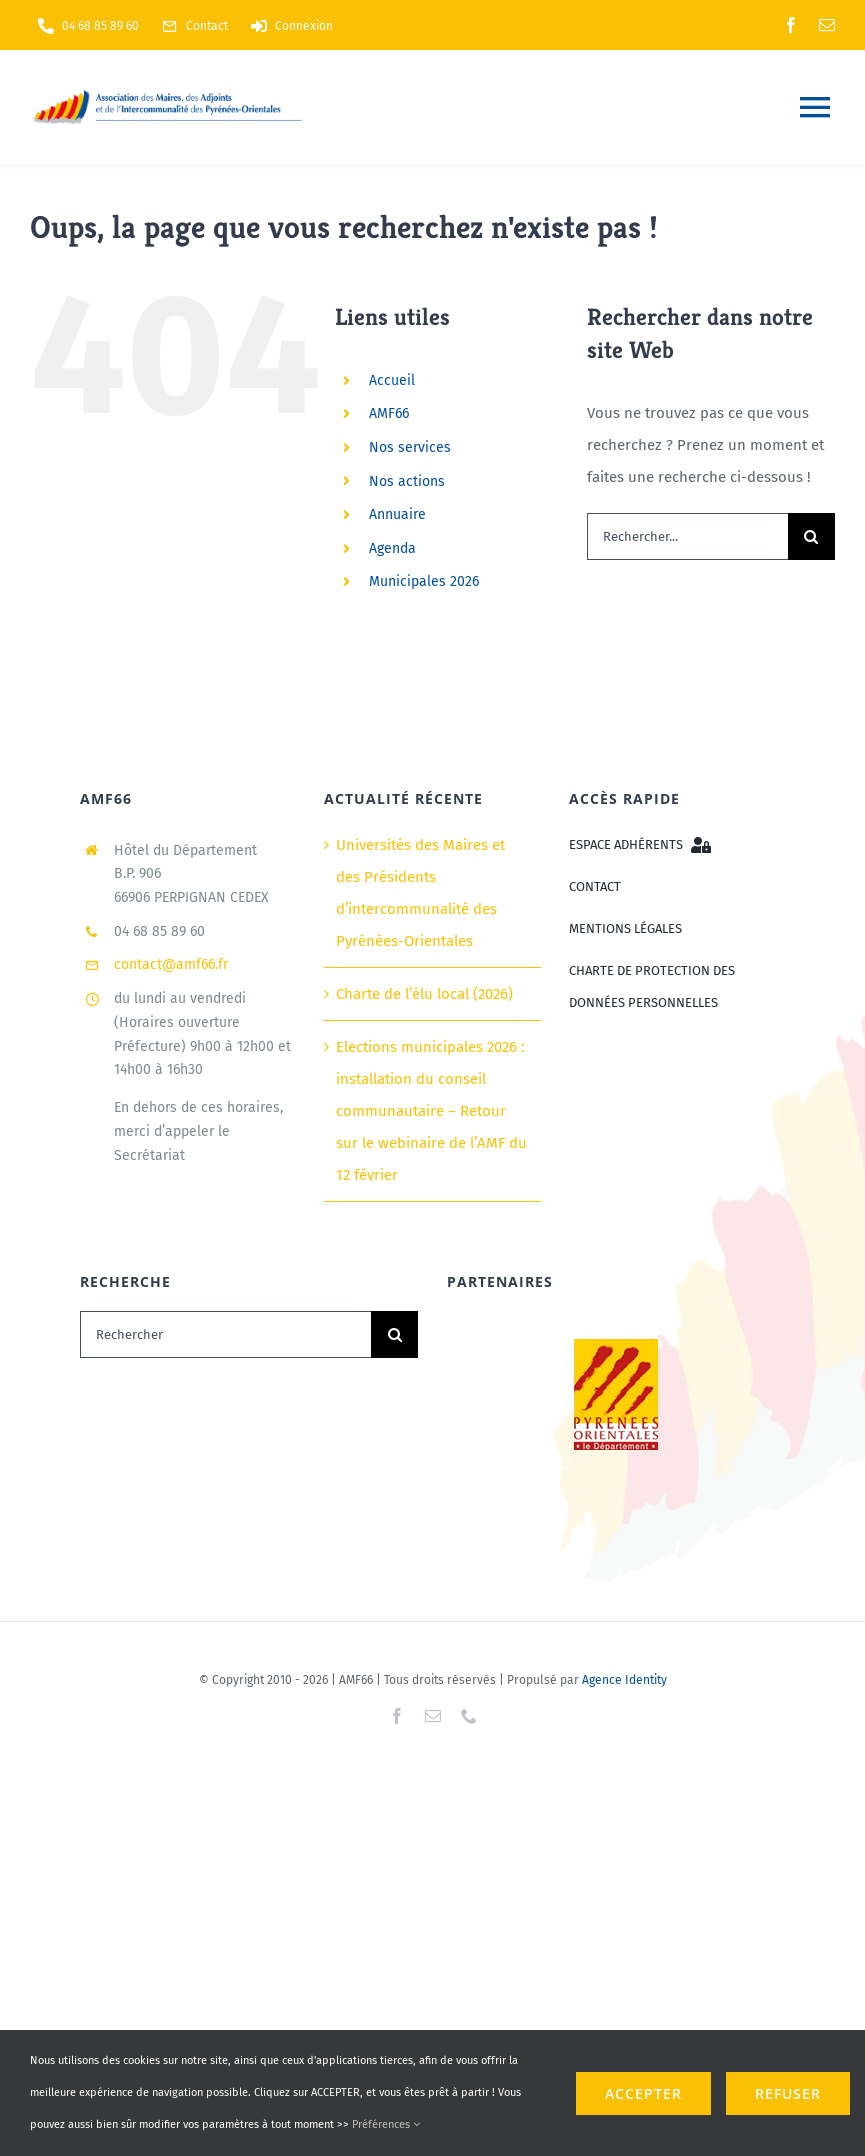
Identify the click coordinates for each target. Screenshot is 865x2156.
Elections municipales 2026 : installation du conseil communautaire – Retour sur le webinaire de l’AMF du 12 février (431, 1111)
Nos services (410, 447)
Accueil (392, 380)
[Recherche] (811, 536)
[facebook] (791, 25)
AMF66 (389, 413)
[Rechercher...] (687, 536)
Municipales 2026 (424, 581)
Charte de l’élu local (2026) (424, 994)
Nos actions (407, 481)
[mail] (827, 25)
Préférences (386, 2124)
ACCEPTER (643, 2093)
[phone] (469, 1716)
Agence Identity (624, 1680)
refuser (788, 2093)
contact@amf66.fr (171, 964)
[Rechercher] (225, 1334)
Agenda (392, 548)
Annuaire (397, 514)
